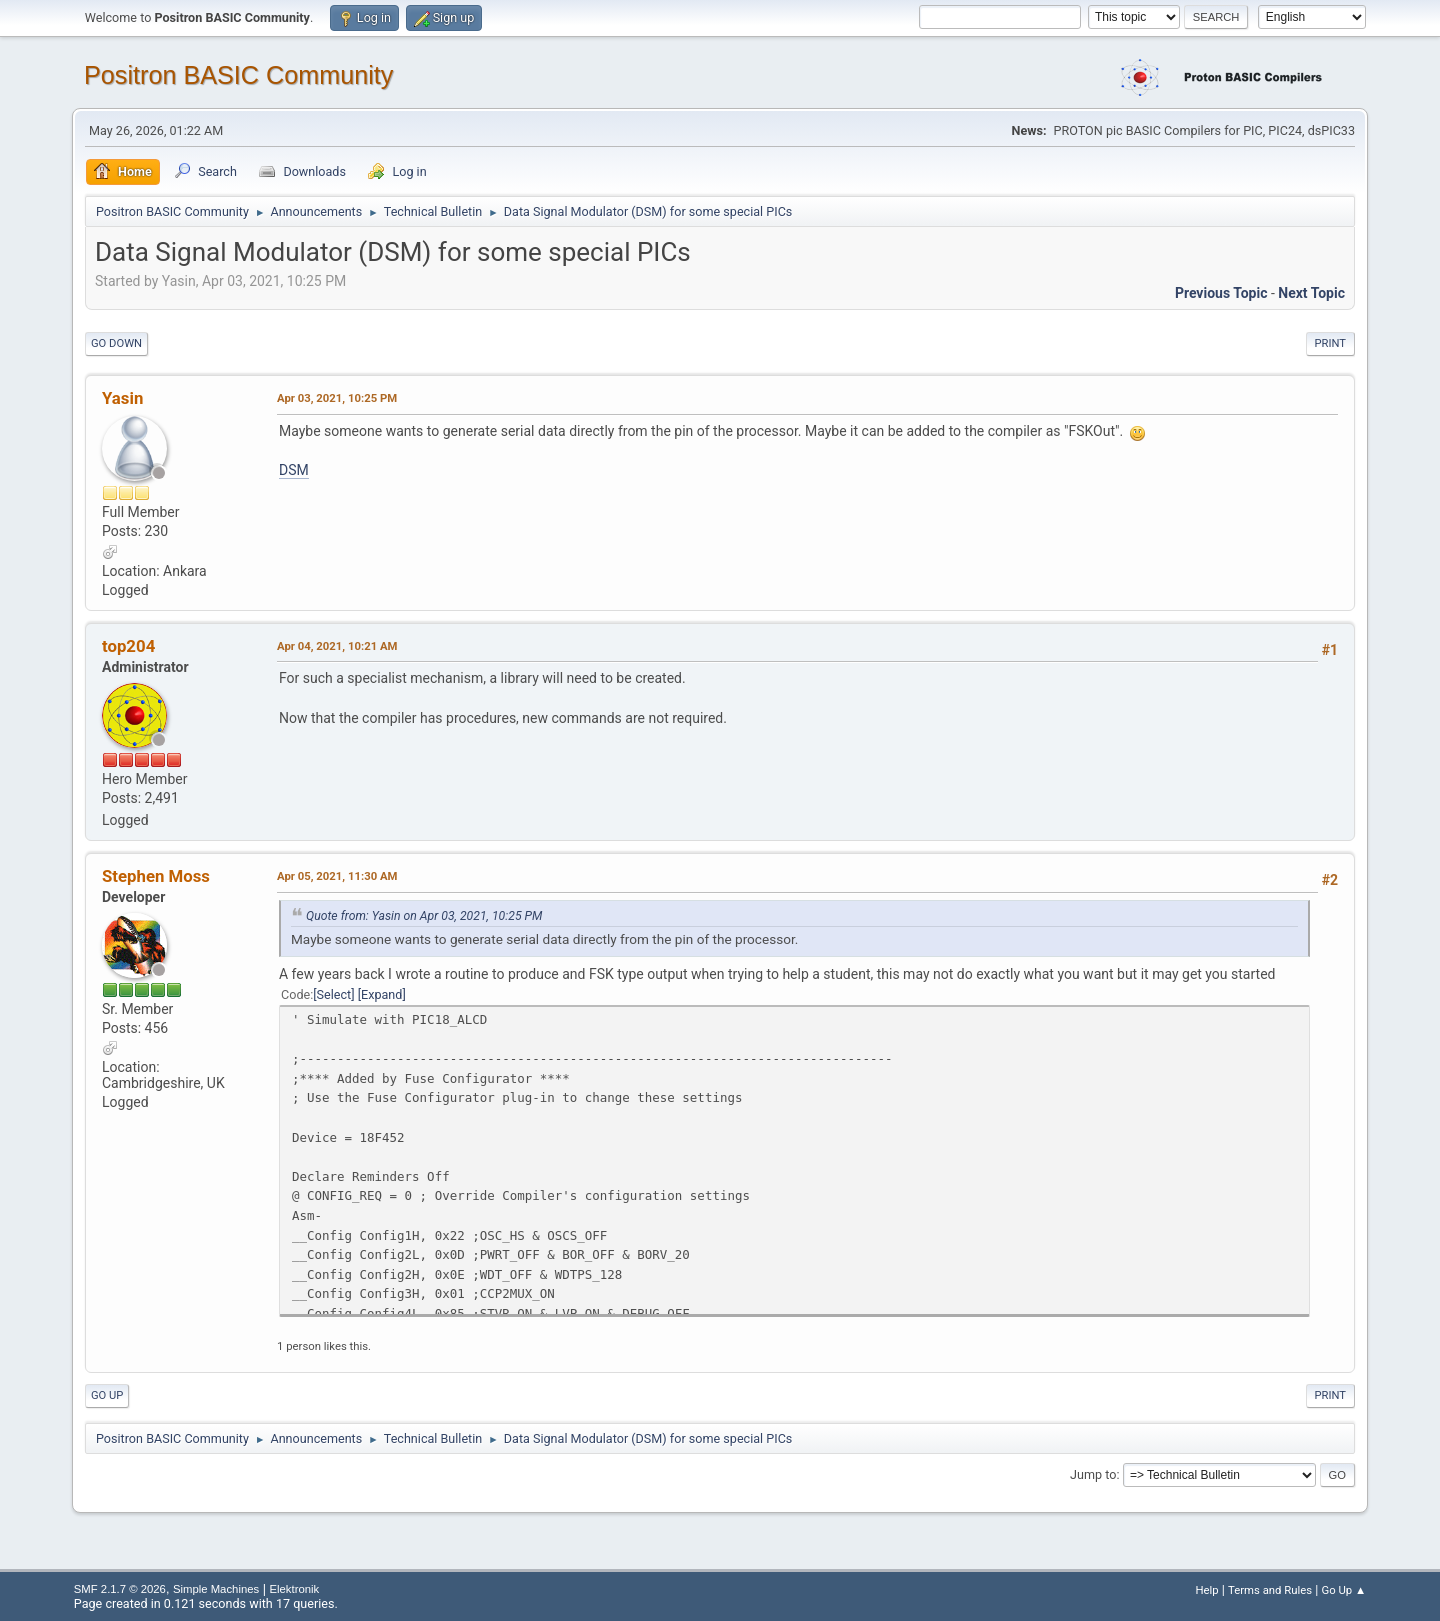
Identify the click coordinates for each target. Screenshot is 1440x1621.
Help (1206, 1590)
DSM (294, 470)
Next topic (1311, 293)
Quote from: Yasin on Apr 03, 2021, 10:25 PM (424, 916)
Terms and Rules (1270, 1590)
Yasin (122, 398)
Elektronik (294, 1589)
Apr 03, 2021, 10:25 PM (337, 398)
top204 (128, 646)
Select (334, 994)
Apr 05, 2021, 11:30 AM (337, 876)
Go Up (107, 1395)
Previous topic (1221, 293)
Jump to (1093, 1474)
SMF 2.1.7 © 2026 (120, 1589)
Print (1331, 343)
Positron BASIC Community (238, 75)
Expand (381, 994)
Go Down (116, 343)
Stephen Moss (156, 876)
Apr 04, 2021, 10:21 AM (337, 646)
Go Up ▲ (1343, 1590)
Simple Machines (216, 1589)
